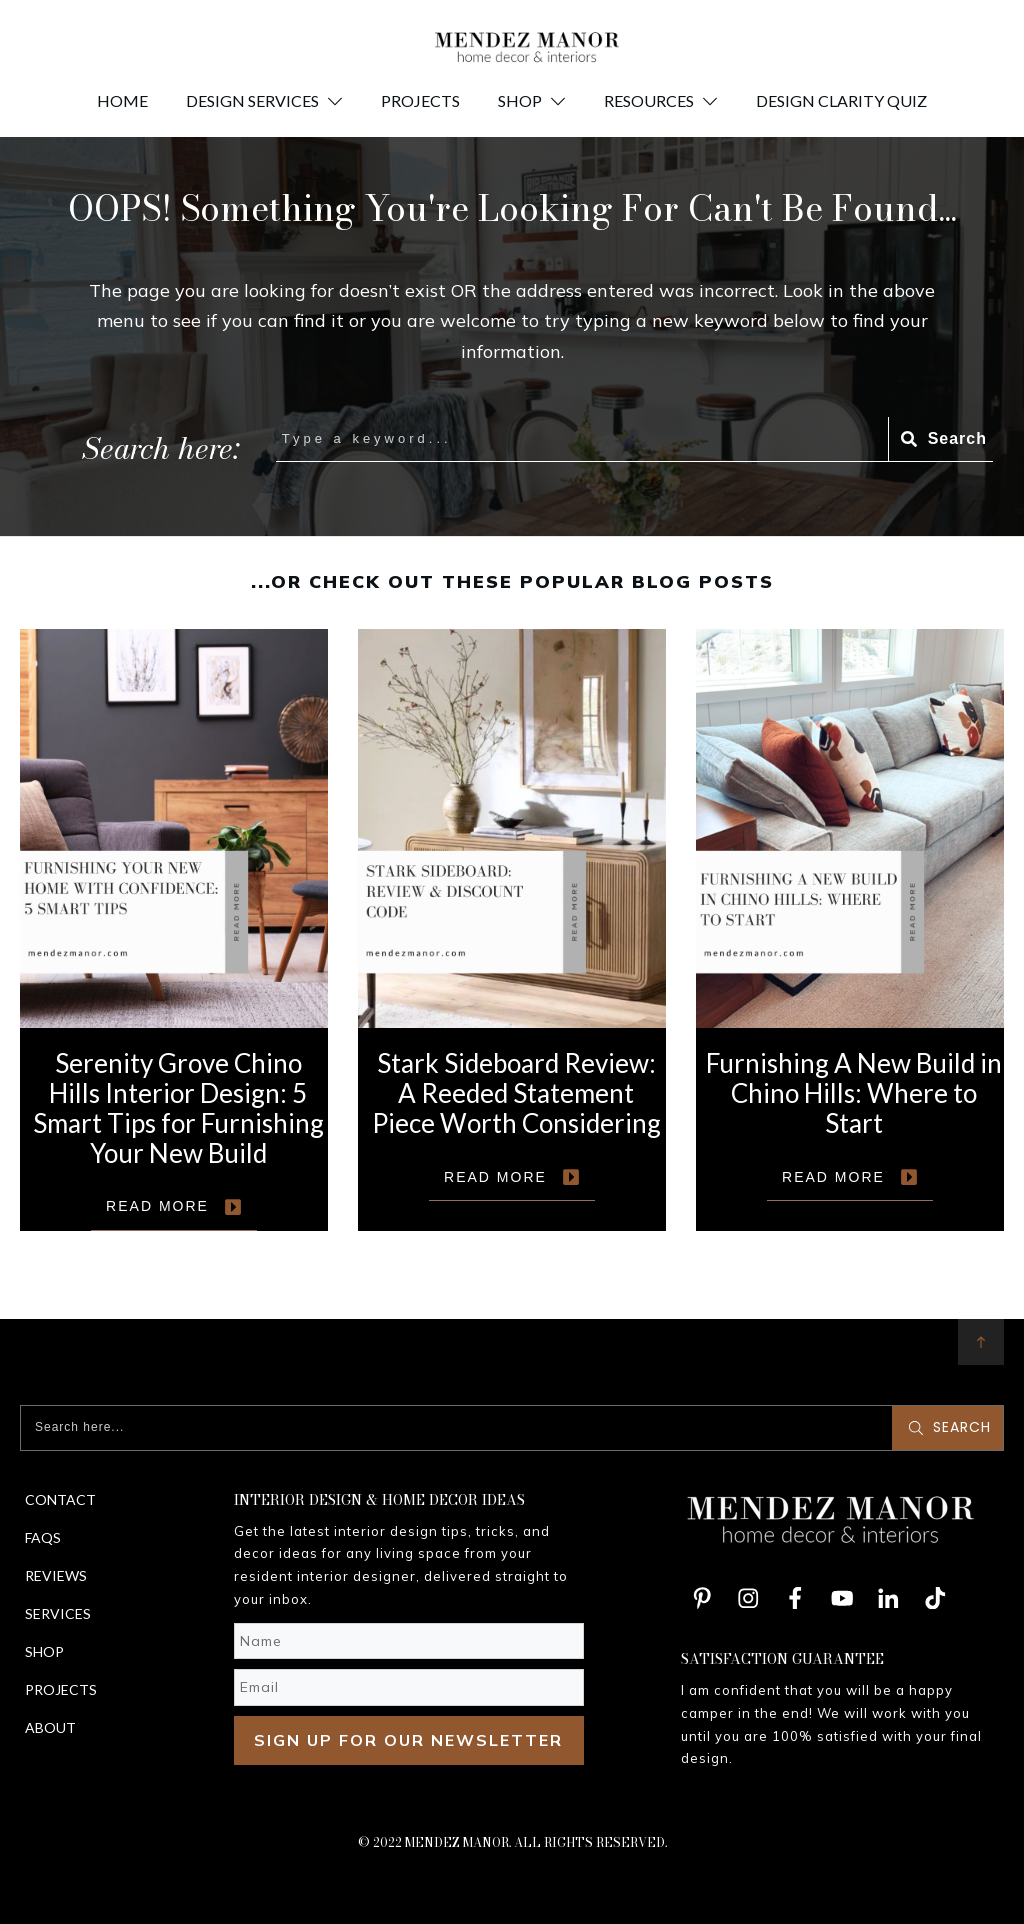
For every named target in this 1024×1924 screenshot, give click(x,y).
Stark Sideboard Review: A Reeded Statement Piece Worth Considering (512, 930)
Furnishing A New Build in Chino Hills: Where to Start (850, 930)
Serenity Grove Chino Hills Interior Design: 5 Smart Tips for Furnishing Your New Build (174, 930)
